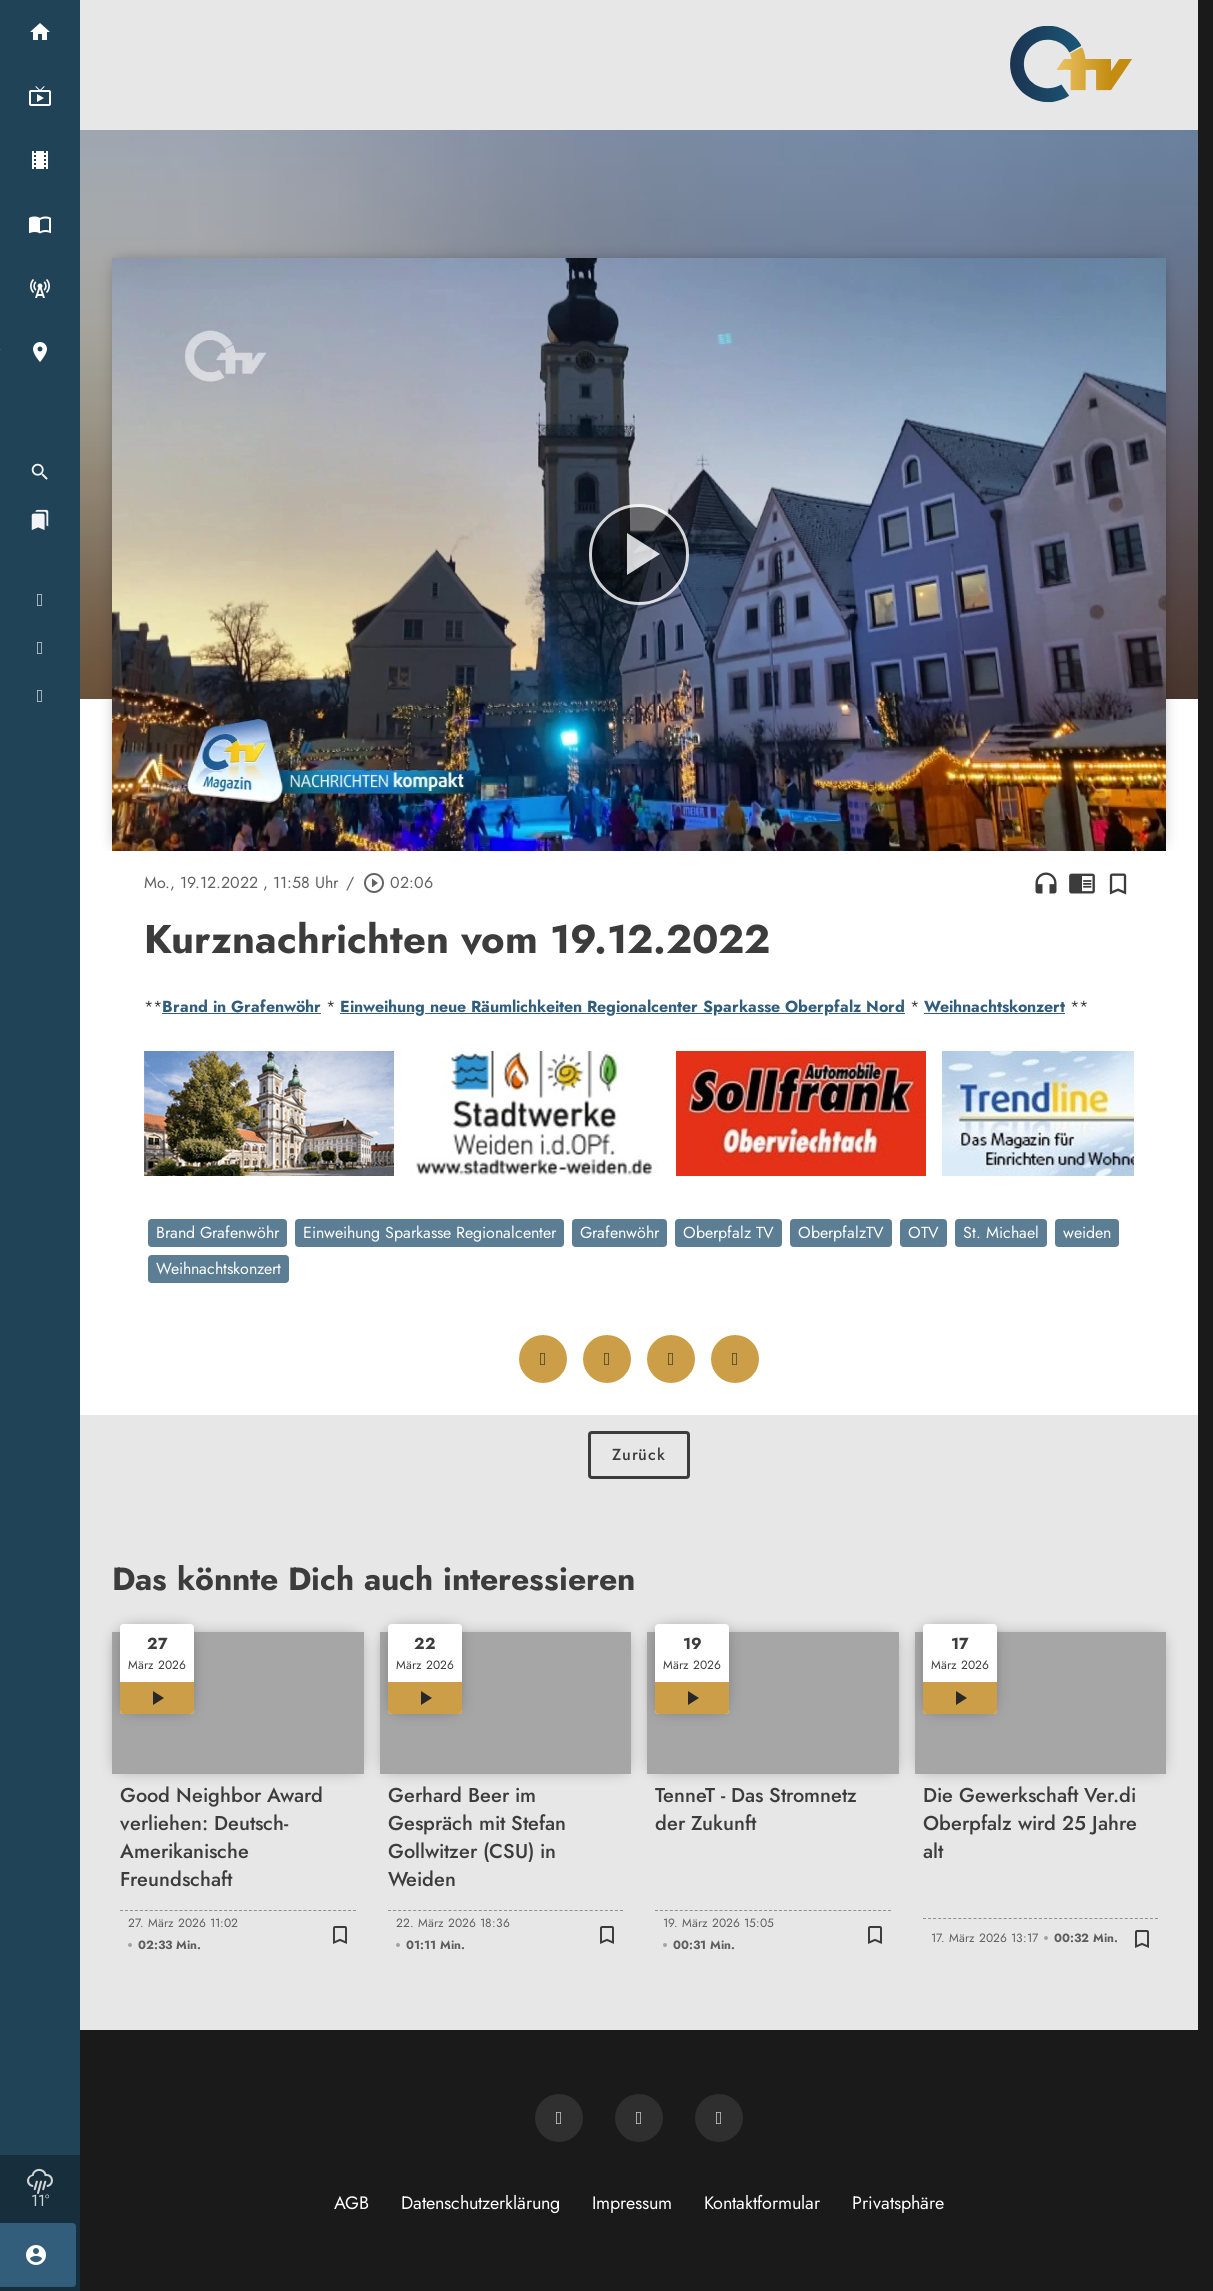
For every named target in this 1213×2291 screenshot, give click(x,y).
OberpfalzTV (841, 1232)
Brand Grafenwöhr (217, 1232)
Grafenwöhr (619, 1232)
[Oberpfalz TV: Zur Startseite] (1071, 64)
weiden (1087, 1232)
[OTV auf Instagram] (719, 2118)
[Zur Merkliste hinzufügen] (1118, 883)
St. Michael (1001, 1232)
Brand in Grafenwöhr (241, 1006)
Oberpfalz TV (728, 1232)
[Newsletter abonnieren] (559, 2118)
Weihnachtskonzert (994, 1006)
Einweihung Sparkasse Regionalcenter (429, 1232)
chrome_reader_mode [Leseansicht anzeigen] (1082, 883)
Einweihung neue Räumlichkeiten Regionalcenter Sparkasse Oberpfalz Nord (622, 1006)
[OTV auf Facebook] (639, 2118)
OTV (923, 1232)
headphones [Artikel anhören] (1046, 883)
